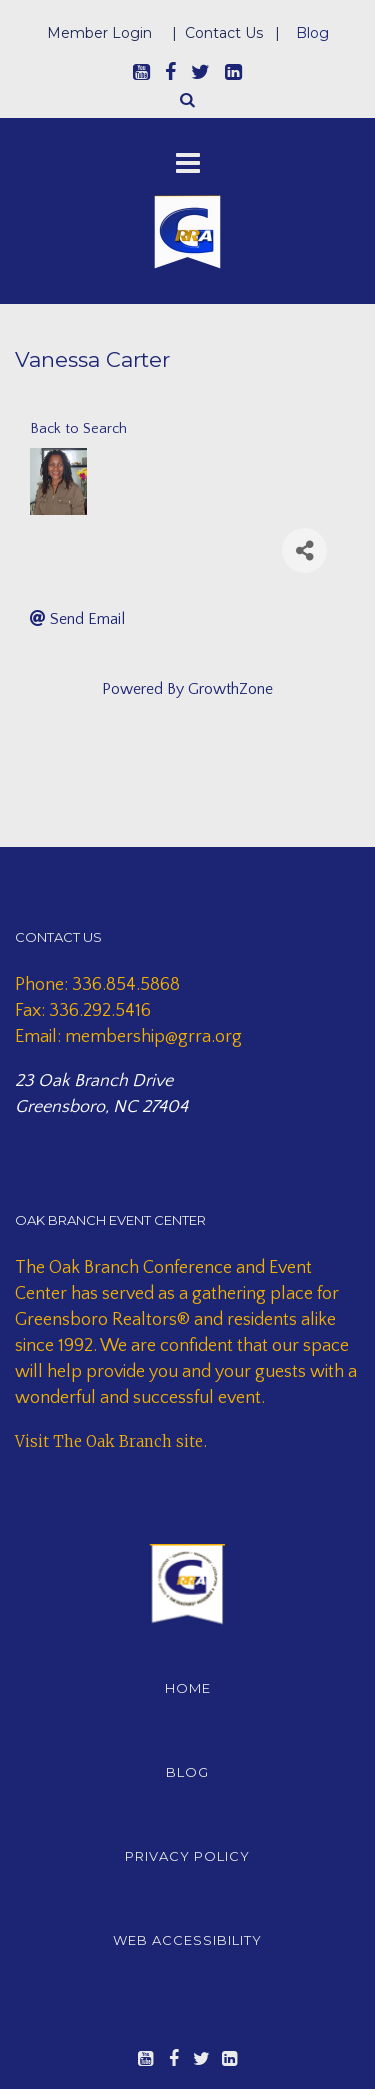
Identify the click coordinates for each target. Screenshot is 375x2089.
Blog (312, 33)
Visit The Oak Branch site (109, 1441)
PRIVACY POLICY (187, 1856)
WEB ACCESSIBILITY (187, 1940)
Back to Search (78, 429)
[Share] (304, 550)
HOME (188, 1688)
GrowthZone (230, 689)
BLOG (187, 1772)
